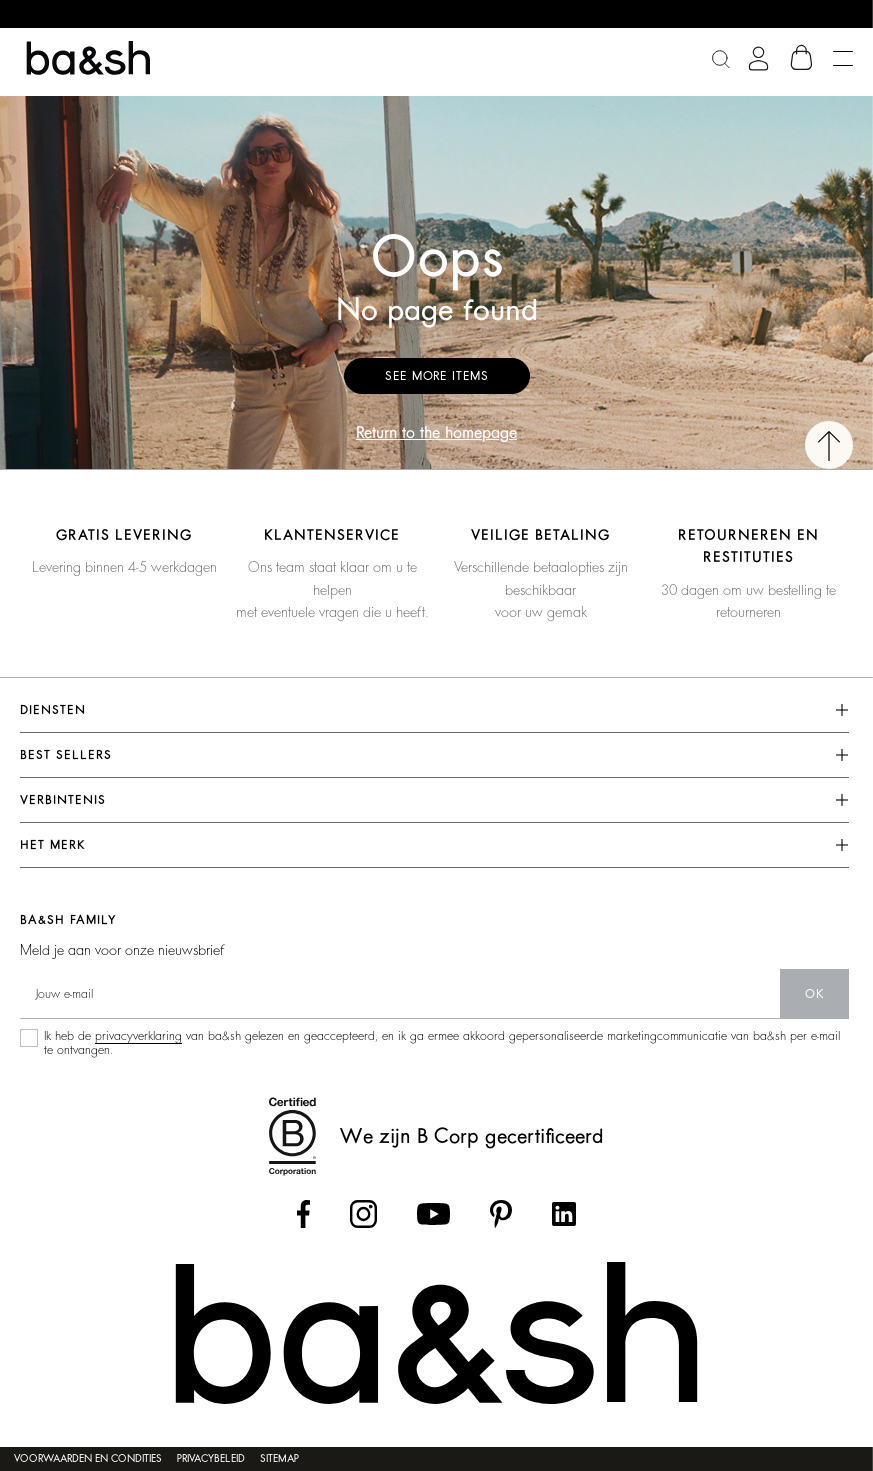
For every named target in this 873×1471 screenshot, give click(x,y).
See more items (437, 376)
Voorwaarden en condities (88, 1459)
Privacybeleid (211, 1459)
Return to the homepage (436, 433)
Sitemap (279, 1459)
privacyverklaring (138, 1036)
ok (814, 994)
